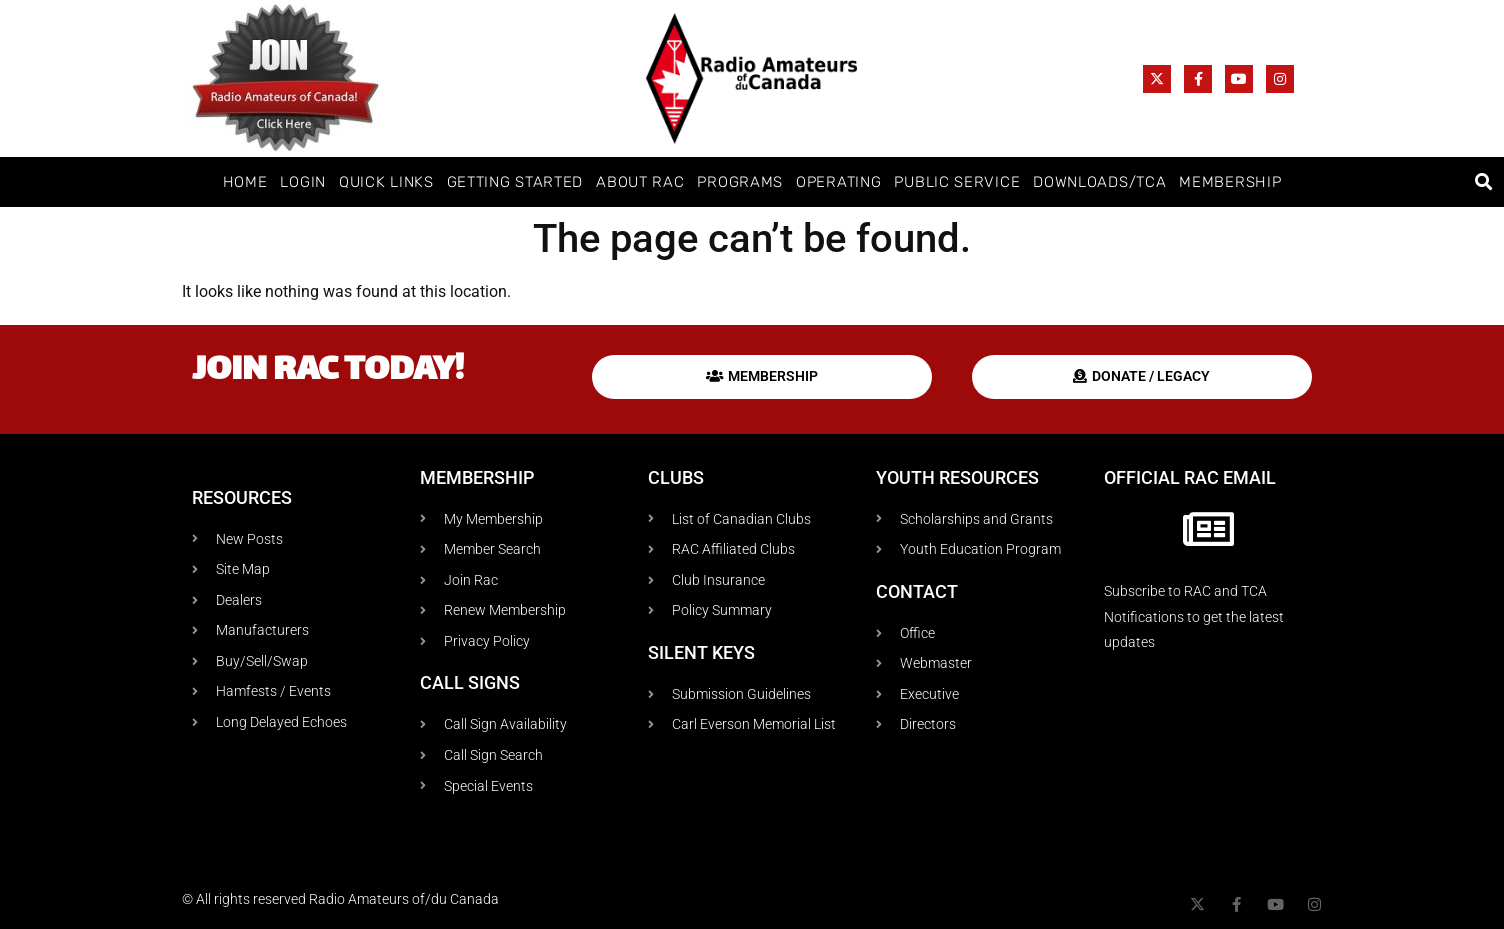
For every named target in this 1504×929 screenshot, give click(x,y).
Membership (1230, 182)
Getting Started (515, 182)
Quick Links (386, 182)
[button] (1483, 182)
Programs (740, 182)
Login (303, 182)
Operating (838, 182)
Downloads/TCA (1099, 182)
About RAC (640, 182)
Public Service (957, 182)
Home (245, 182)
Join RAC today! (328, 371)
